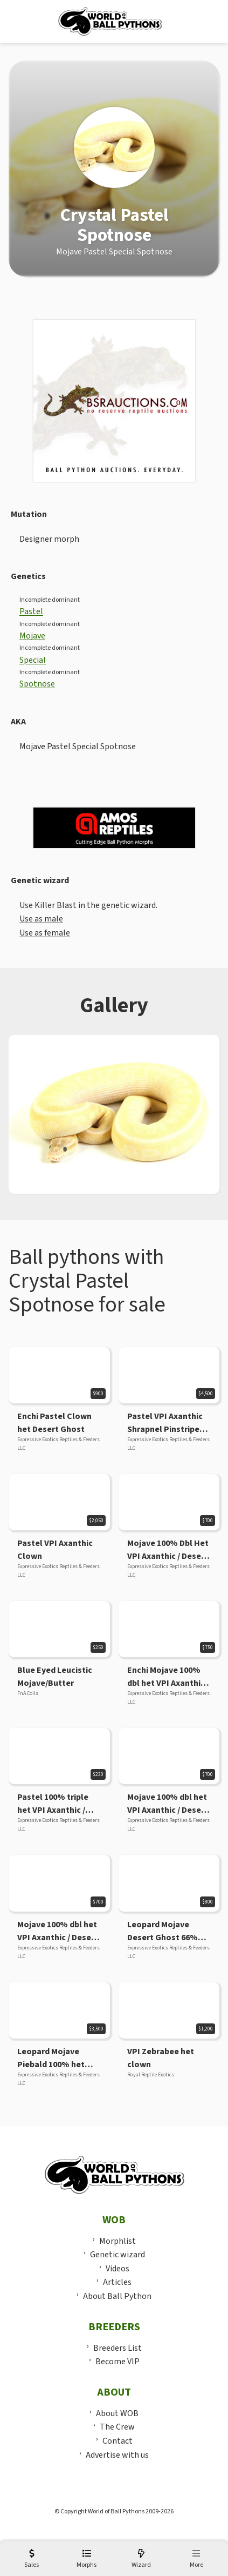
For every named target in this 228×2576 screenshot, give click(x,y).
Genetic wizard (117, 2255)
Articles (117, 2282)
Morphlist (117, 2241)
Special (32, 660)
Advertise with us (117, 2455)
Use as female (44, 933)
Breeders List (117, 2348)
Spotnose (37, 684)
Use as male (41, 919)
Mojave (32, 636)
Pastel (31, 611)
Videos (117, 2269)
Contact (117, 2441)
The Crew (117, 2427)
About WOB (117, 2413)
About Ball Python (117, 2296)
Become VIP (117, 2362)
